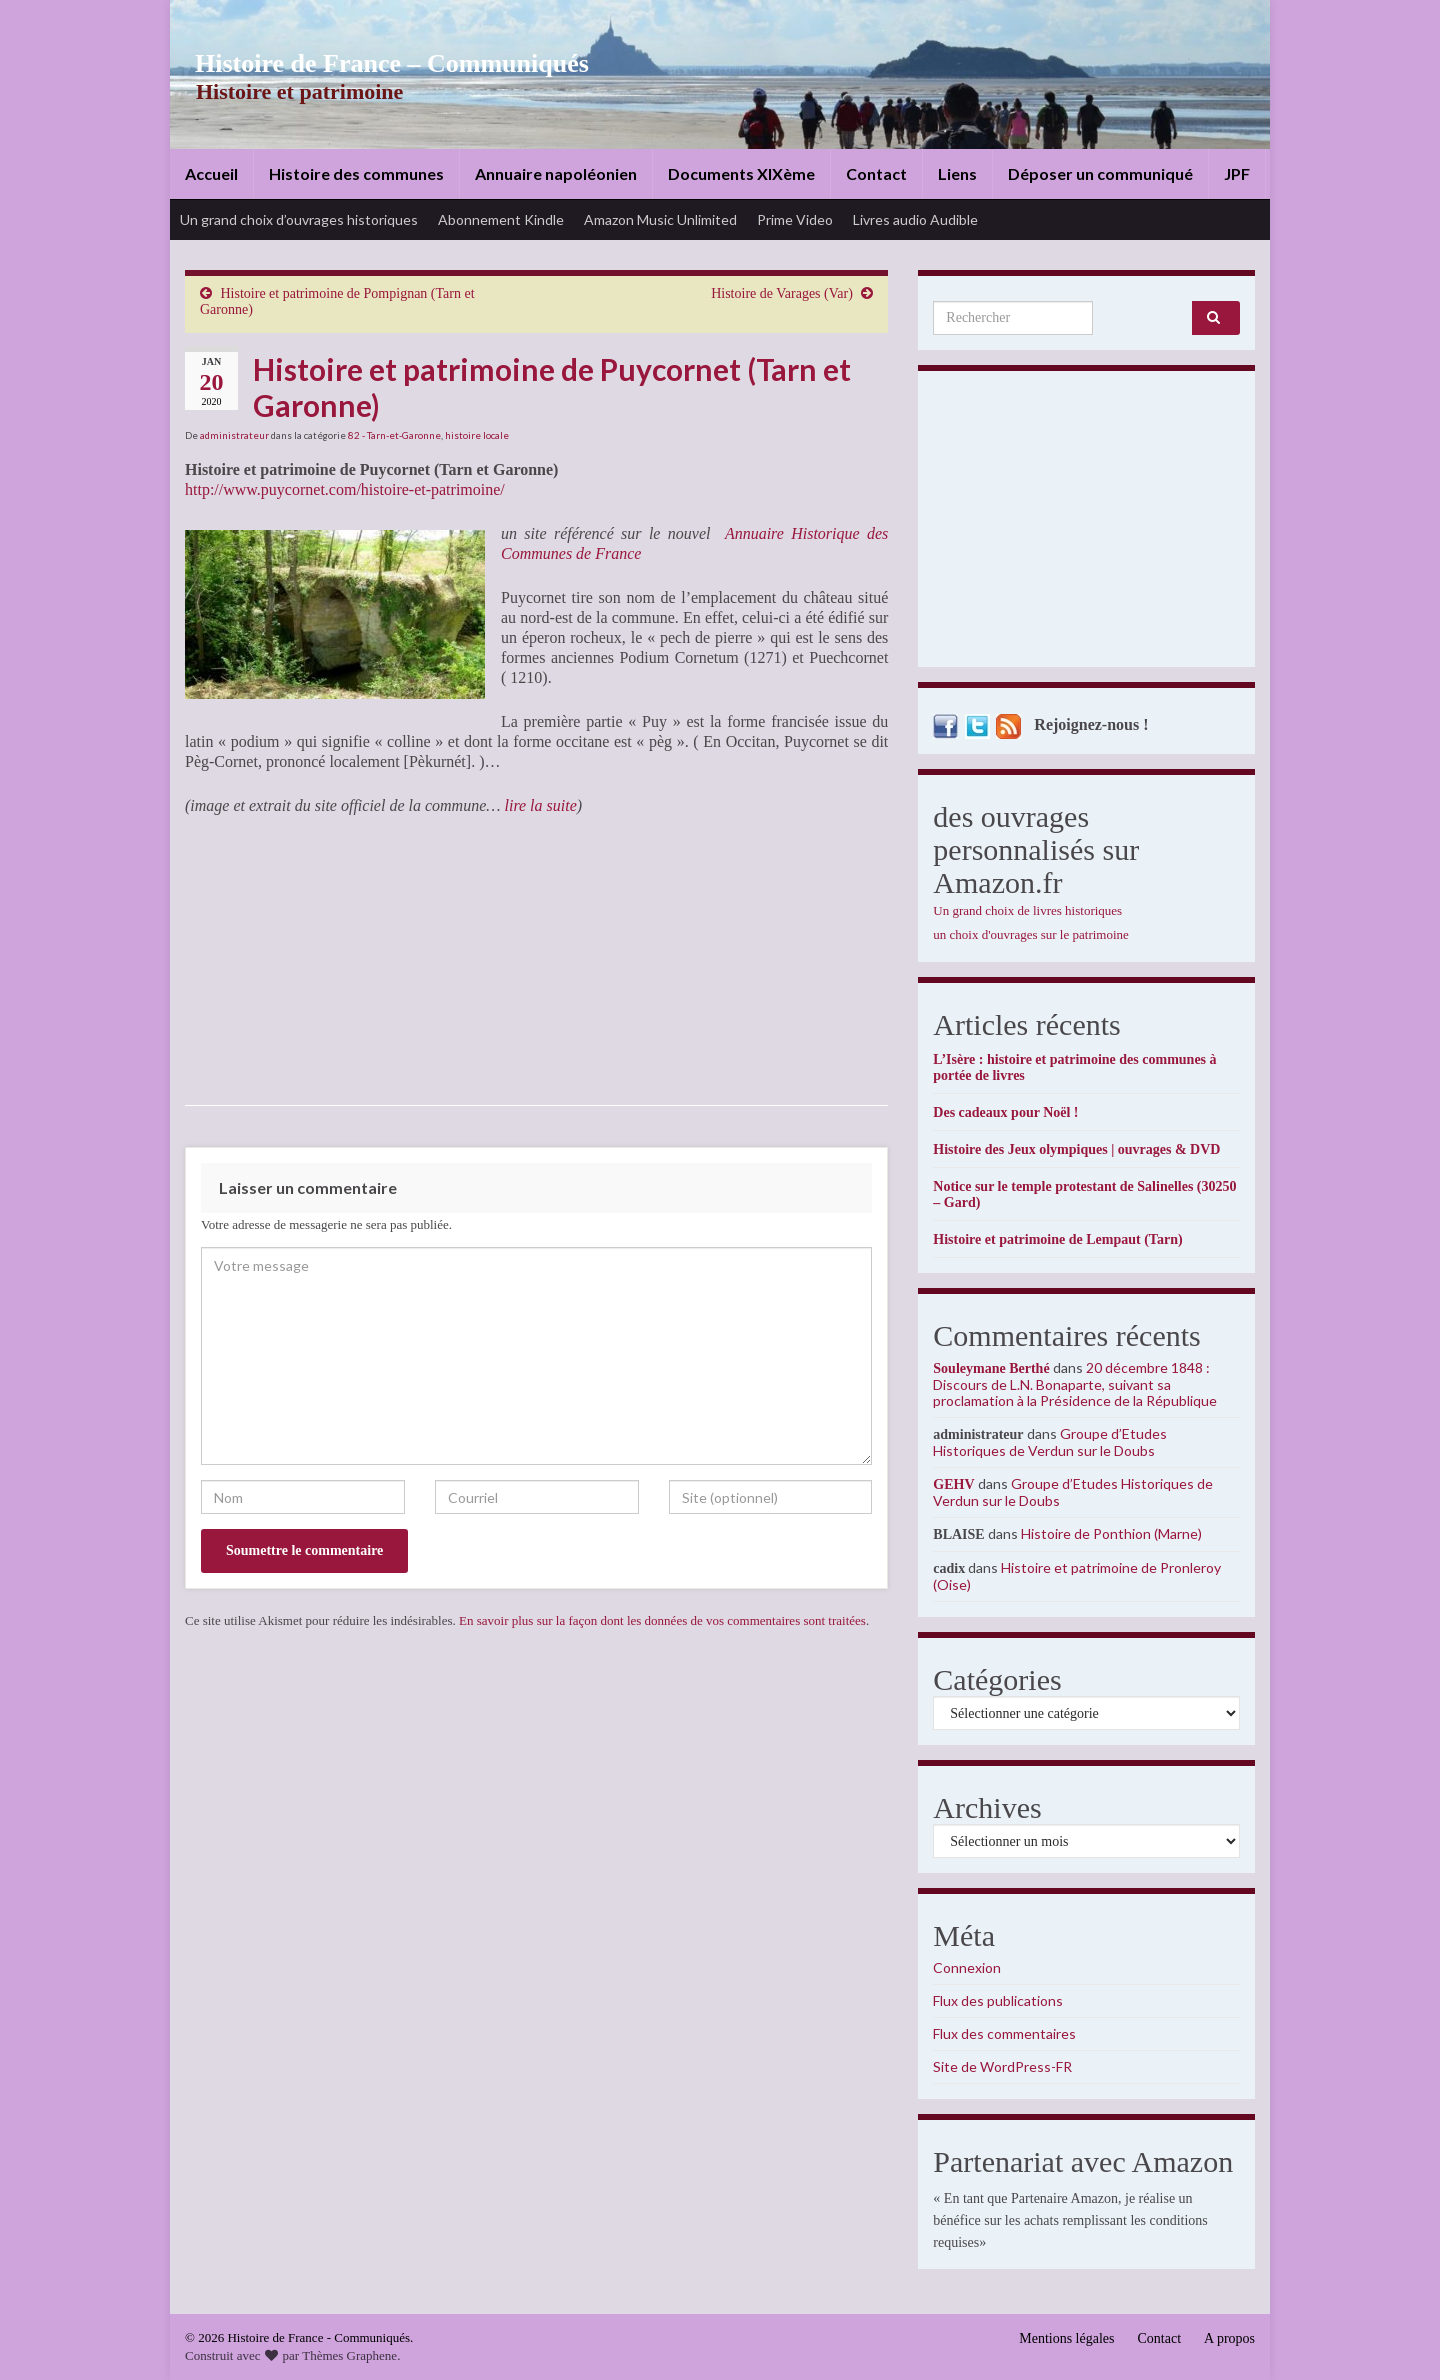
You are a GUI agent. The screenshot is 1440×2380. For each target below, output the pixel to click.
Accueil (211, 173)
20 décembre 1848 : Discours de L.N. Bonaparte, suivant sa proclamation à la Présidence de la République (1075, 1384)
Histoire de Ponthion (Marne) (1111, 1533)
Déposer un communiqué (1100, 173)
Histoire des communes (356, 173)
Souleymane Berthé (991, 1368)
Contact (876, 173)
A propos (1229, 2338)
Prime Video (795, 219)
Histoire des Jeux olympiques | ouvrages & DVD (1076, 1149)
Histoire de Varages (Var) (782, 293)
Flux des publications (998, 2000)
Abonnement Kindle (501, 219)
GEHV (953, 1484)
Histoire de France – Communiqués (376, 63)
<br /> (245, 960)
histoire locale (477, 435)
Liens (957, 173)
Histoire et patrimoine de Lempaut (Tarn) (1057, 1239)
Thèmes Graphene (349, 2355)
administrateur (234, 435)
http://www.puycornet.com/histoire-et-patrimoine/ (345, 489)
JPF (1237, 173)
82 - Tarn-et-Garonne (394, 435)
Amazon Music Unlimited (660, 219)
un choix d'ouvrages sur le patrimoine (1031, 934)
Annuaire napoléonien (556, 173)
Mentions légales (1066, 2338)
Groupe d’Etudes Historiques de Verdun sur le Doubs (1049, 1442)
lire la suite (540, 805)
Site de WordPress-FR (1002, 2066)
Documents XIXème (741, 173)
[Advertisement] (1086, 524)
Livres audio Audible (915, 219)
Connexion (967, 1967)
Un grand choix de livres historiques (1027, 910)
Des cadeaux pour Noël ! (1005, 1112)
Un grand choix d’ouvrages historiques (299, 219)
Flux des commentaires (1004, 2033)
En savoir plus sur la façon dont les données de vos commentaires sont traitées (662, 1620)
